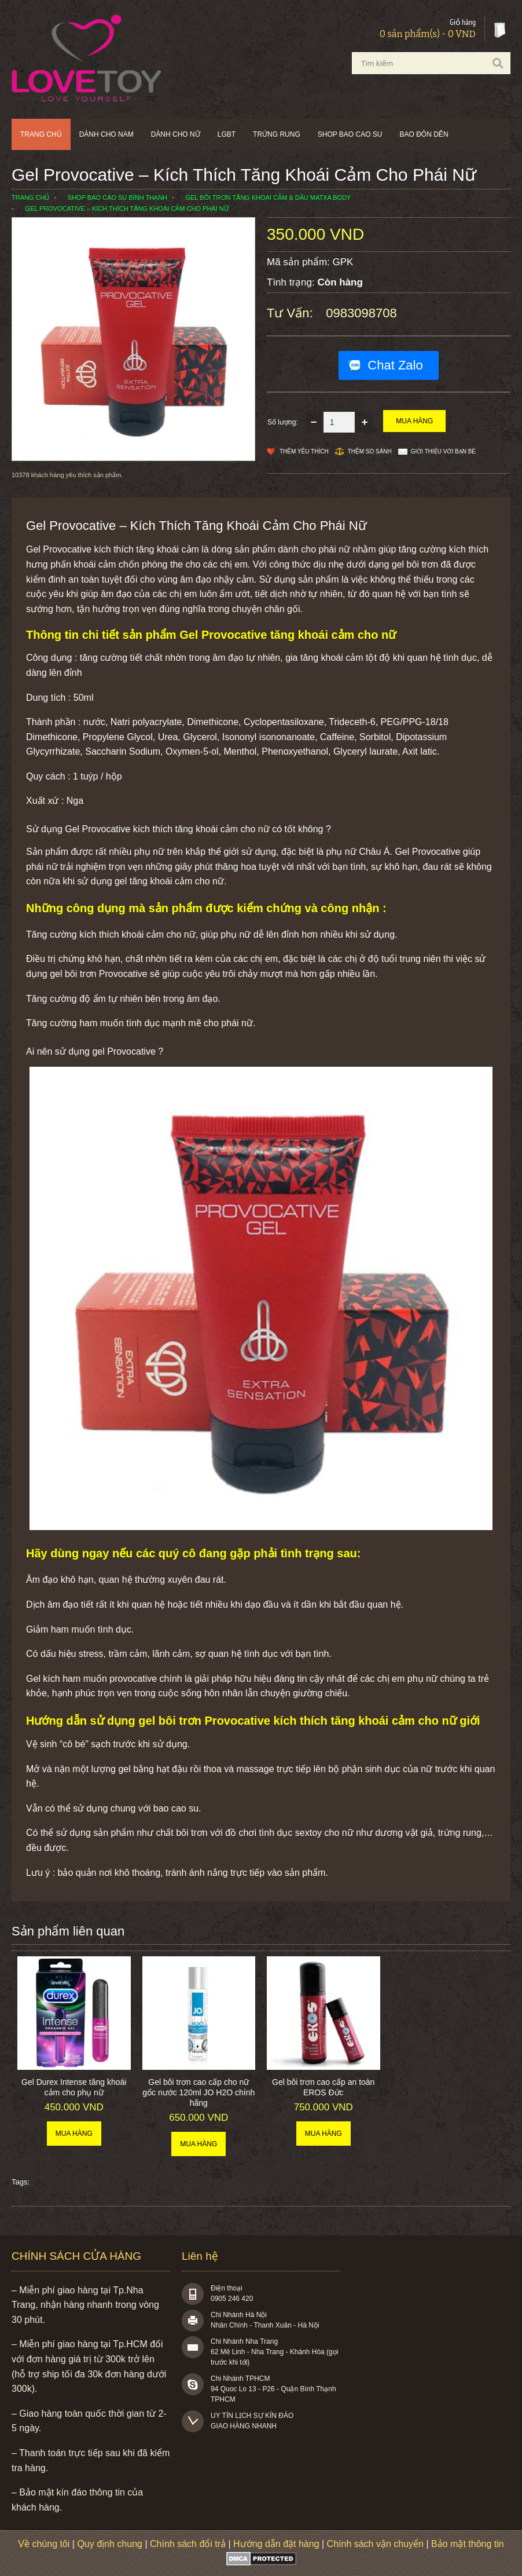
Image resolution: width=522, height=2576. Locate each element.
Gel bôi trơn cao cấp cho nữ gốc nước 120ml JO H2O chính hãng (198, 2092)
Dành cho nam (106, 134)
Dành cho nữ (175, 134)
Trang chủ (41, 134)
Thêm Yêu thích (304, 451)
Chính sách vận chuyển (375, 2544)
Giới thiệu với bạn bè (443, 451)
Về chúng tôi (43, 2544)
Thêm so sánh (370, 451)
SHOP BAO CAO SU (350, 134)
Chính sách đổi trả (188, 2544)
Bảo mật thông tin (467, 2544)
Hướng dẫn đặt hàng (276, 2544)
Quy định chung (109, 2544)
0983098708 (361, 313)
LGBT (227, 134)
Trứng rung (276, 134)
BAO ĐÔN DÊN (424, 134)
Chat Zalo (394, 365)
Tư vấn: (292, 313)
